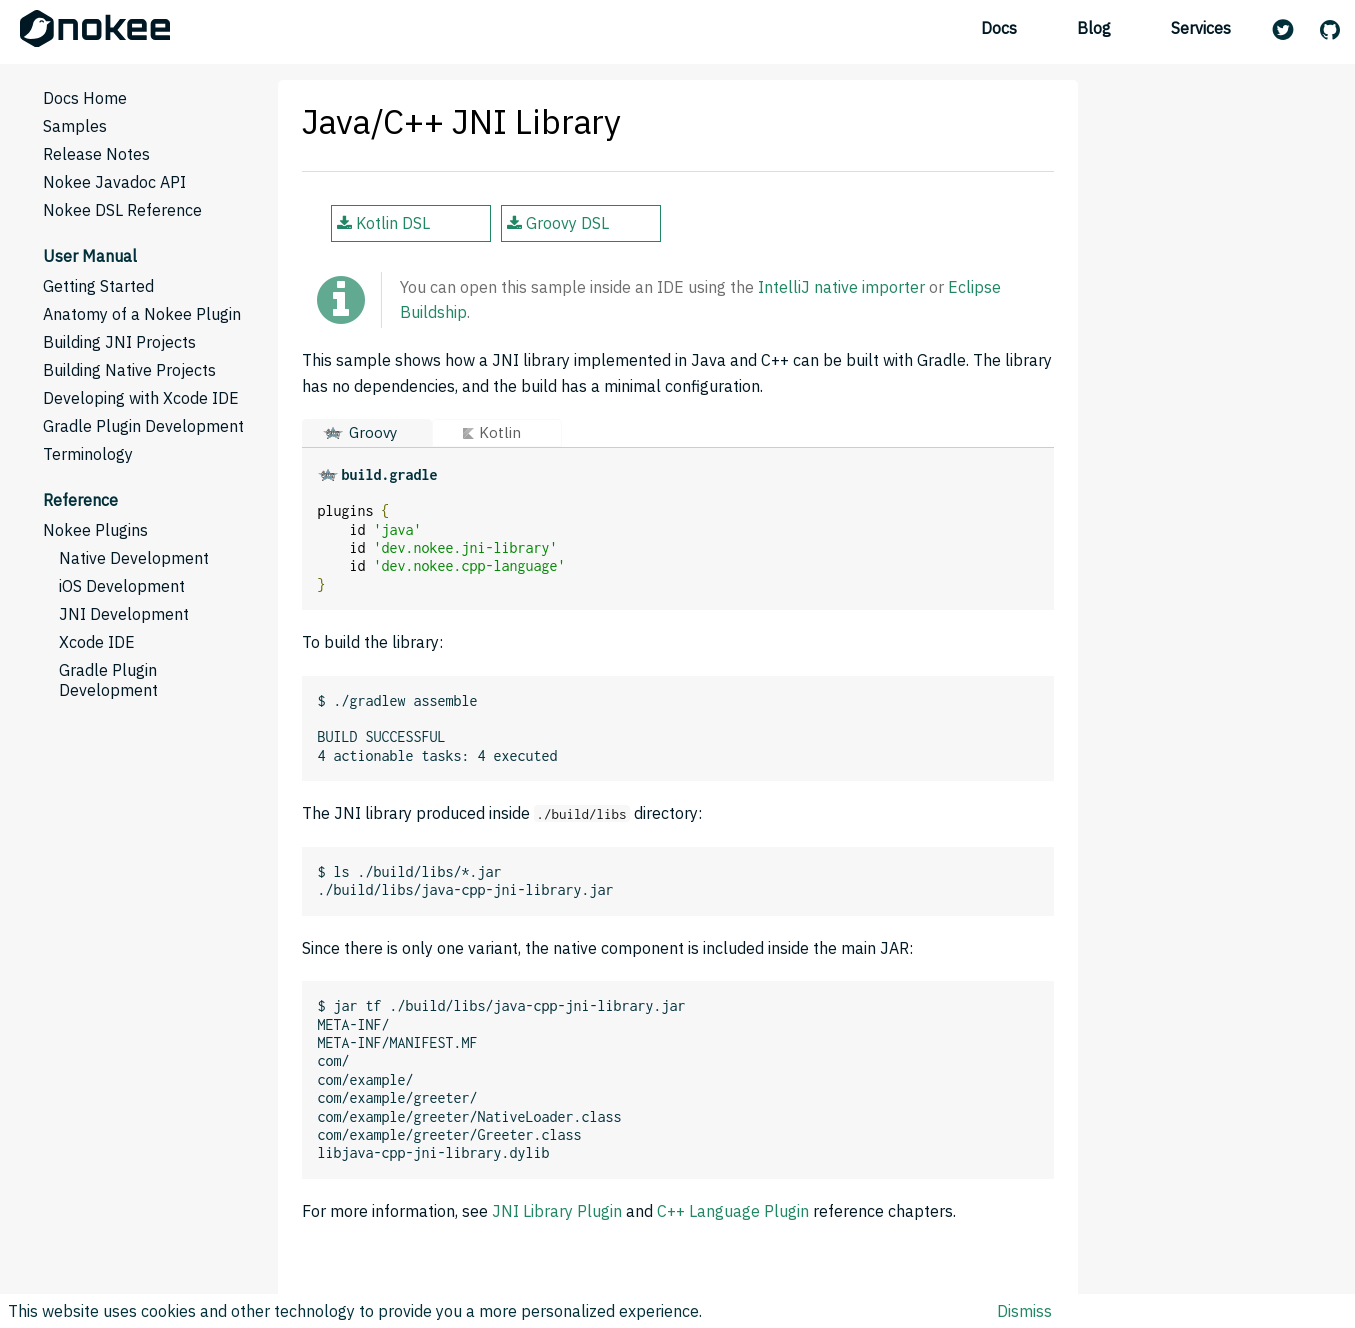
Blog (1094, 28)
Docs (999, 28)
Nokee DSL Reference (122, 210)
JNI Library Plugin (557, 1211)
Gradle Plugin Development (143, 426)
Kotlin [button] (500, 432)
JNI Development (124, 614)
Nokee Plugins (95, 530)
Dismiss (1024, 1311)
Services (1201, 28)
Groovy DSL (558, 223)
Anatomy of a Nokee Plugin (142, 314)
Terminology (88, 454)
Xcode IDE (97, 642)
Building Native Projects (129, 370)
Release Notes (96, 154)
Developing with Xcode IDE (141, 398)
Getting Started (98, 286)
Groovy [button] (373, 432)
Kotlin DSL (383, 223)
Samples (75, 126)
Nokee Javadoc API (114, 182)
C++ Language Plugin (733, 1211)
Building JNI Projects (119, 342)
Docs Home (85, 98)
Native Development (134, 558)
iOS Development (122, 586)
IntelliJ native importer (841, 287)
